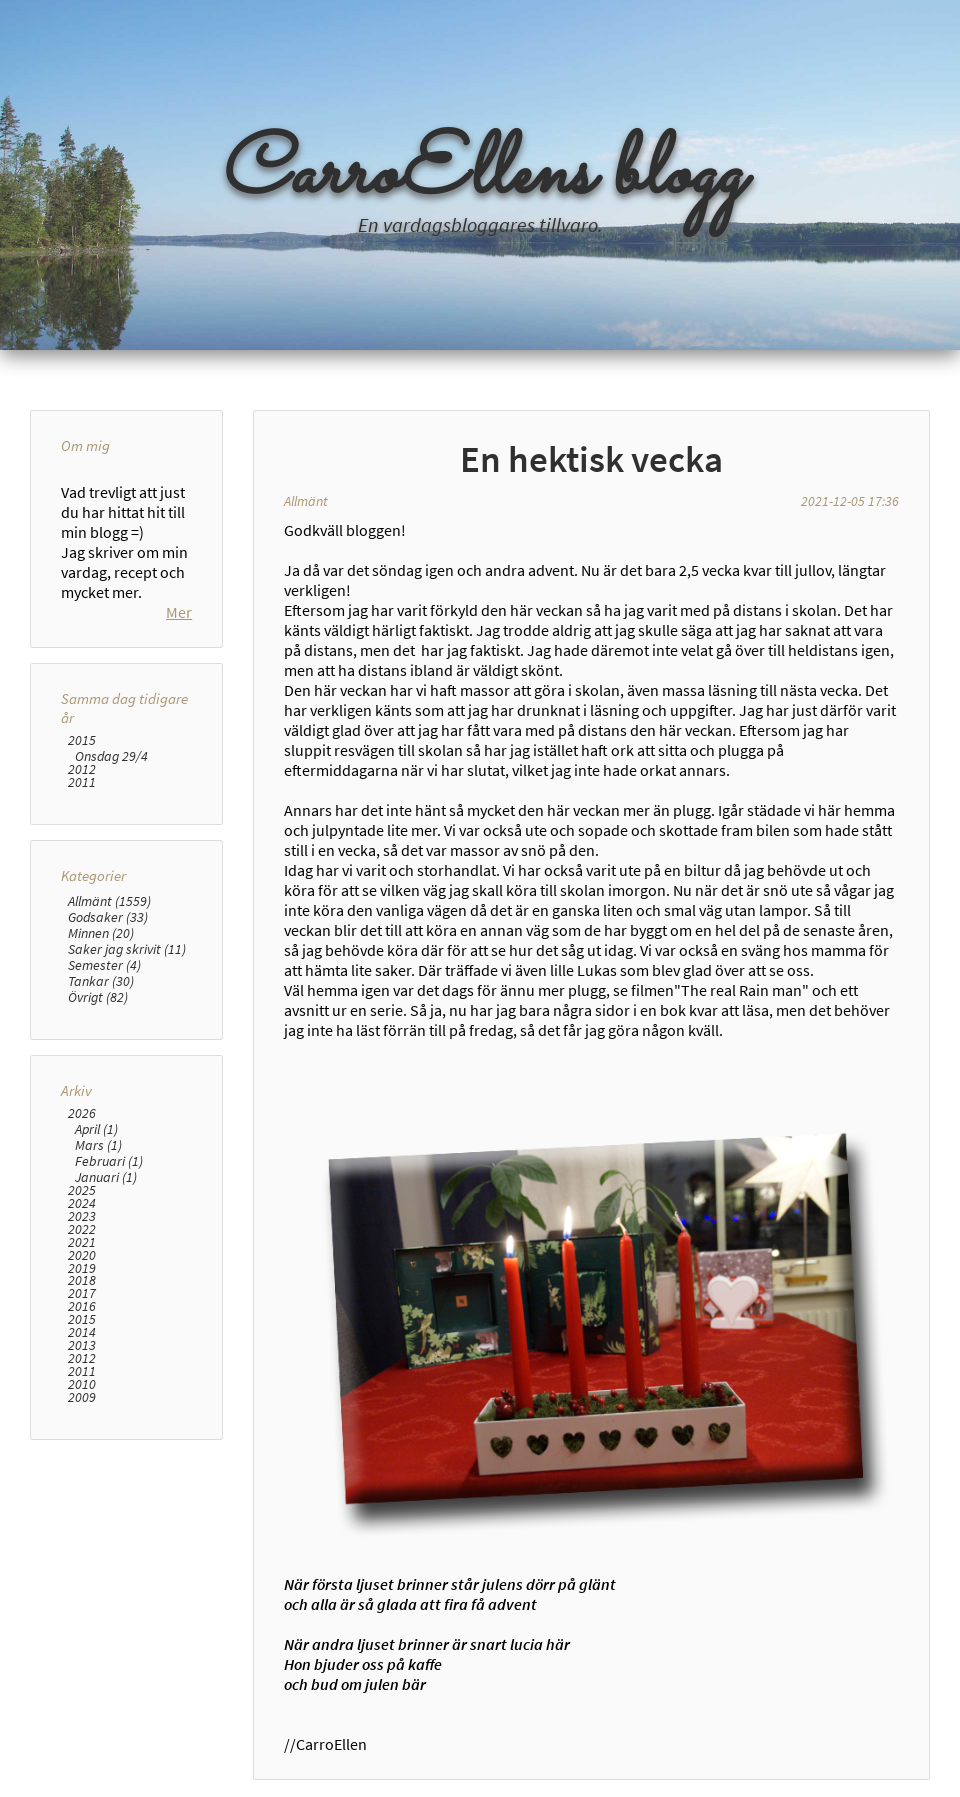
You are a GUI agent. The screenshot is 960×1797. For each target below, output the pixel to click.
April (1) (96, 1200)
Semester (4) (104, 1036)
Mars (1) (98, 1216)
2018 (82, 1352)
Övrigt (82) (98, 1068)
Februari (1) (109, 1232)
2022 (82, 1300)
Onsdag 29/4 (111, 827)
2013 (82, 1417)
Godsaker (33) (108, 988)
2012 (82, 840)
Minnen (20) (101, 1004)
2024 (82, 1274)
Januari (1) (106, 1248)
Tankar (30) (101, 1052)
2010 (82, 1455)
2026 (82, 1184)
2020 (82, 1326)
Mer (179, 683)
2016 (82, 1378)
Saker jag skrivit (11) (127, 1020)
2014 (82, 1404)
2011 (82, 853)
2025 (82, 1261)
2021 (82, 1313)
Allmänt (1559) (109, 972)
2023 (82, 1287)
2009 (82, 1468)
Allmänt (306, 501)
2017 (82, 1365)
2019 (82, 1339)
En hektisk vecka (591, 459)
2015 (82, 811)
